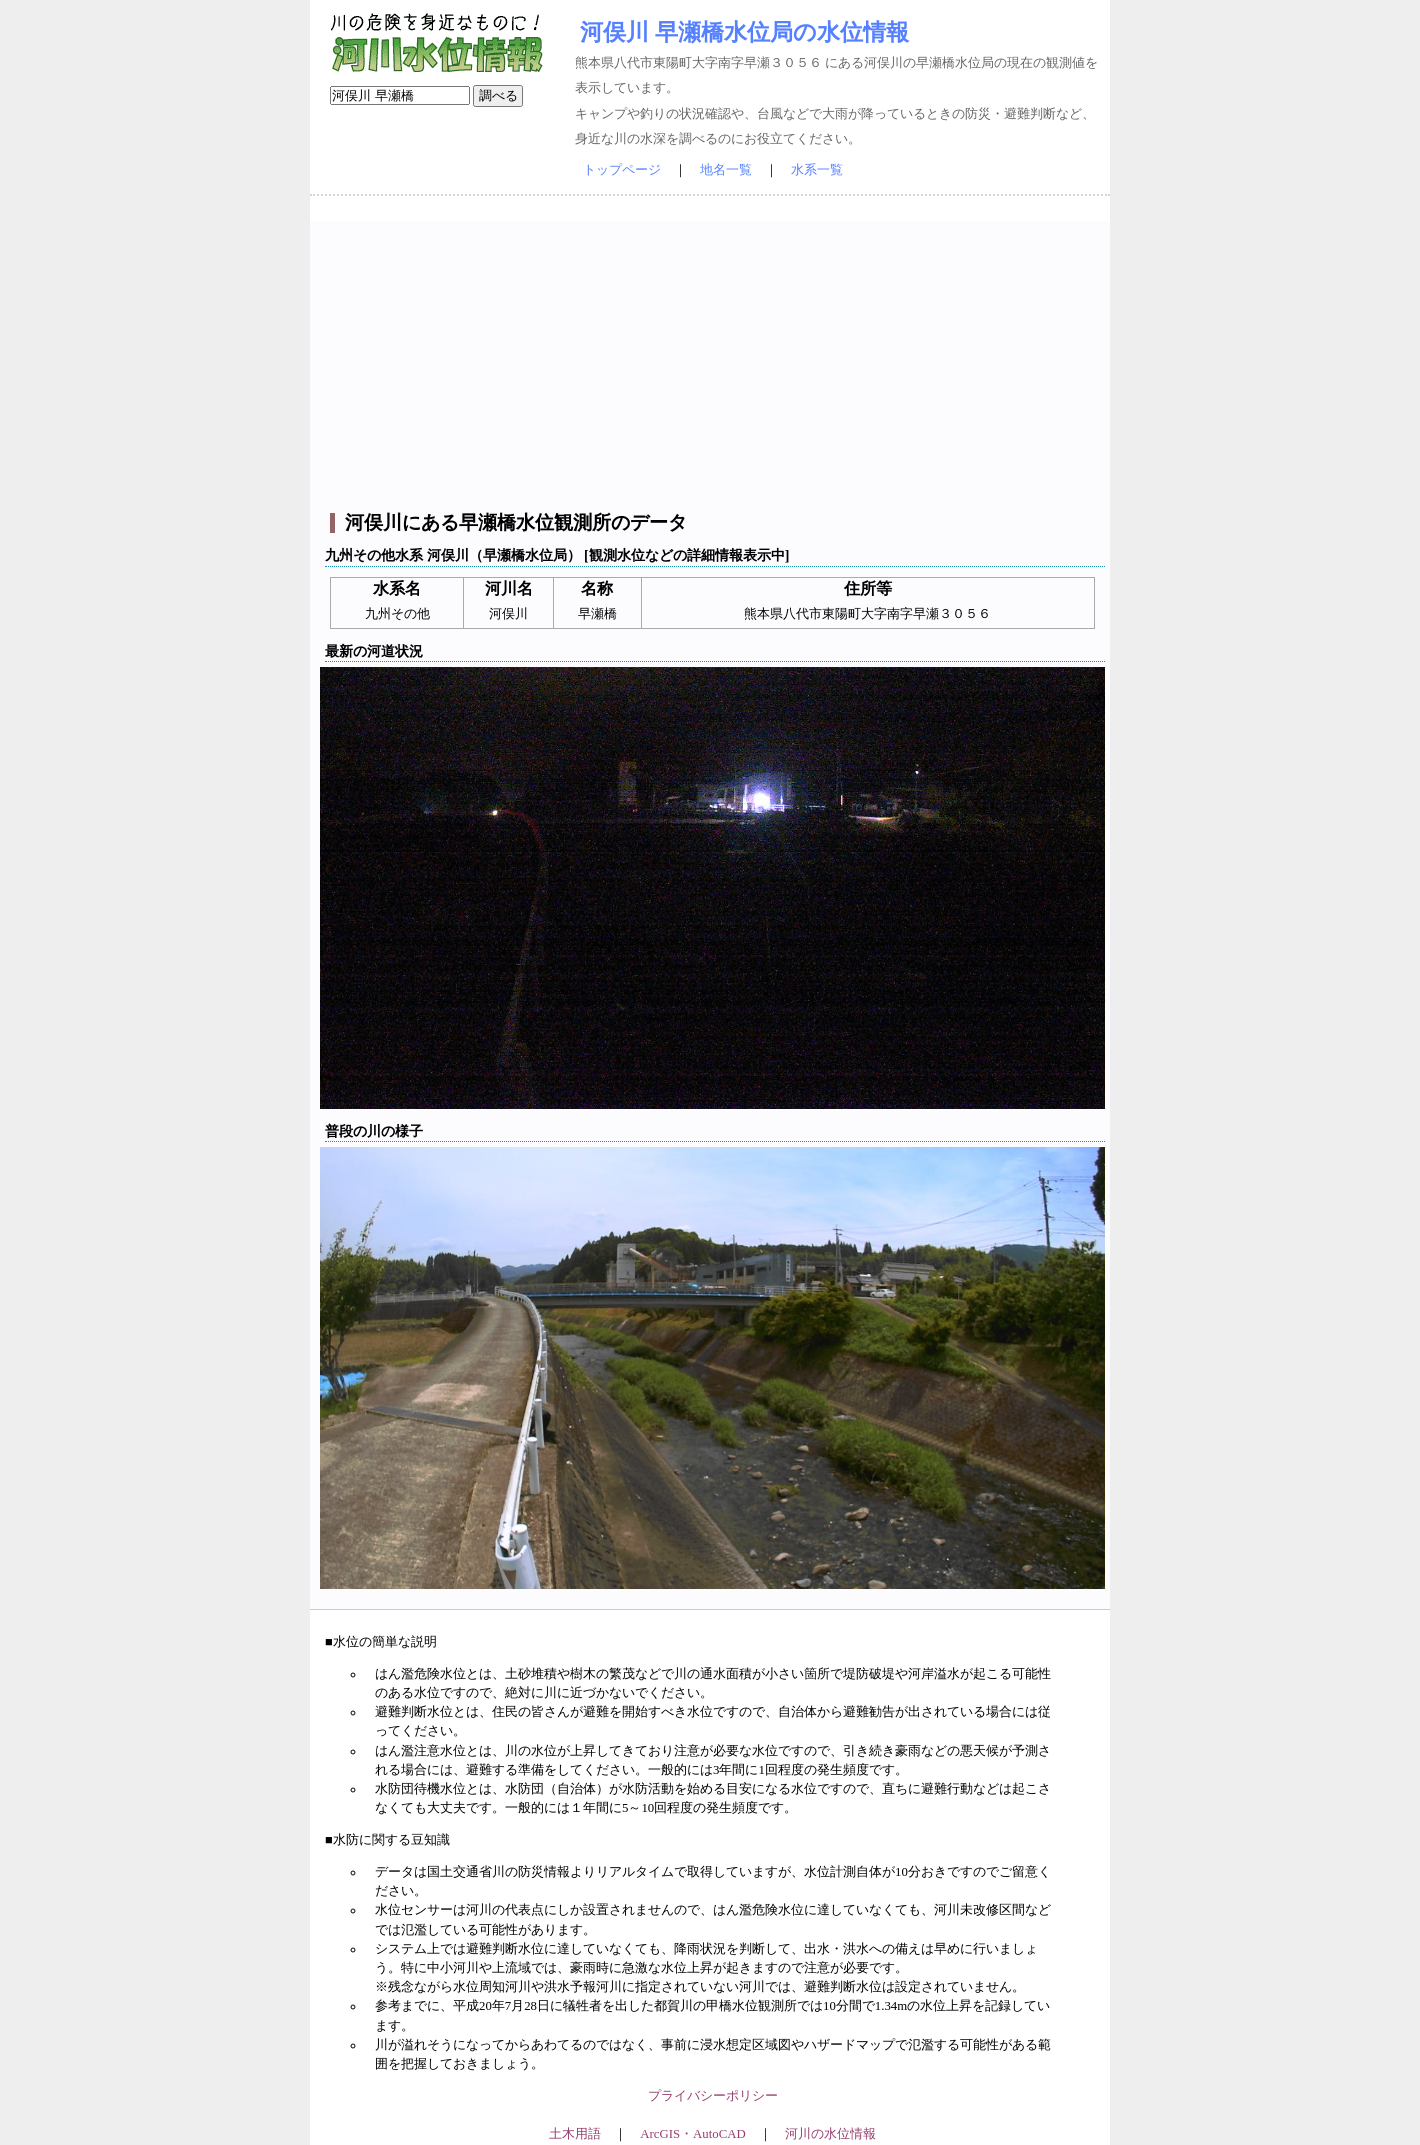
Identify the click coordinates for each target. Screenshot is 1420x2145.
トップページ (622, 170)
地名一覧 (726, 170)
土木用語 (575, 2134)
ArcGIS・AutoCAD (692, 2134)
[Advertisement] (712, 361)
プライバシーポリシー (713, 2096)
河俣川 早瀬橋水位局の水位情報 (744, 32)
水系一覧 (817, 170)
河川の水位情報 (830, 2134)
